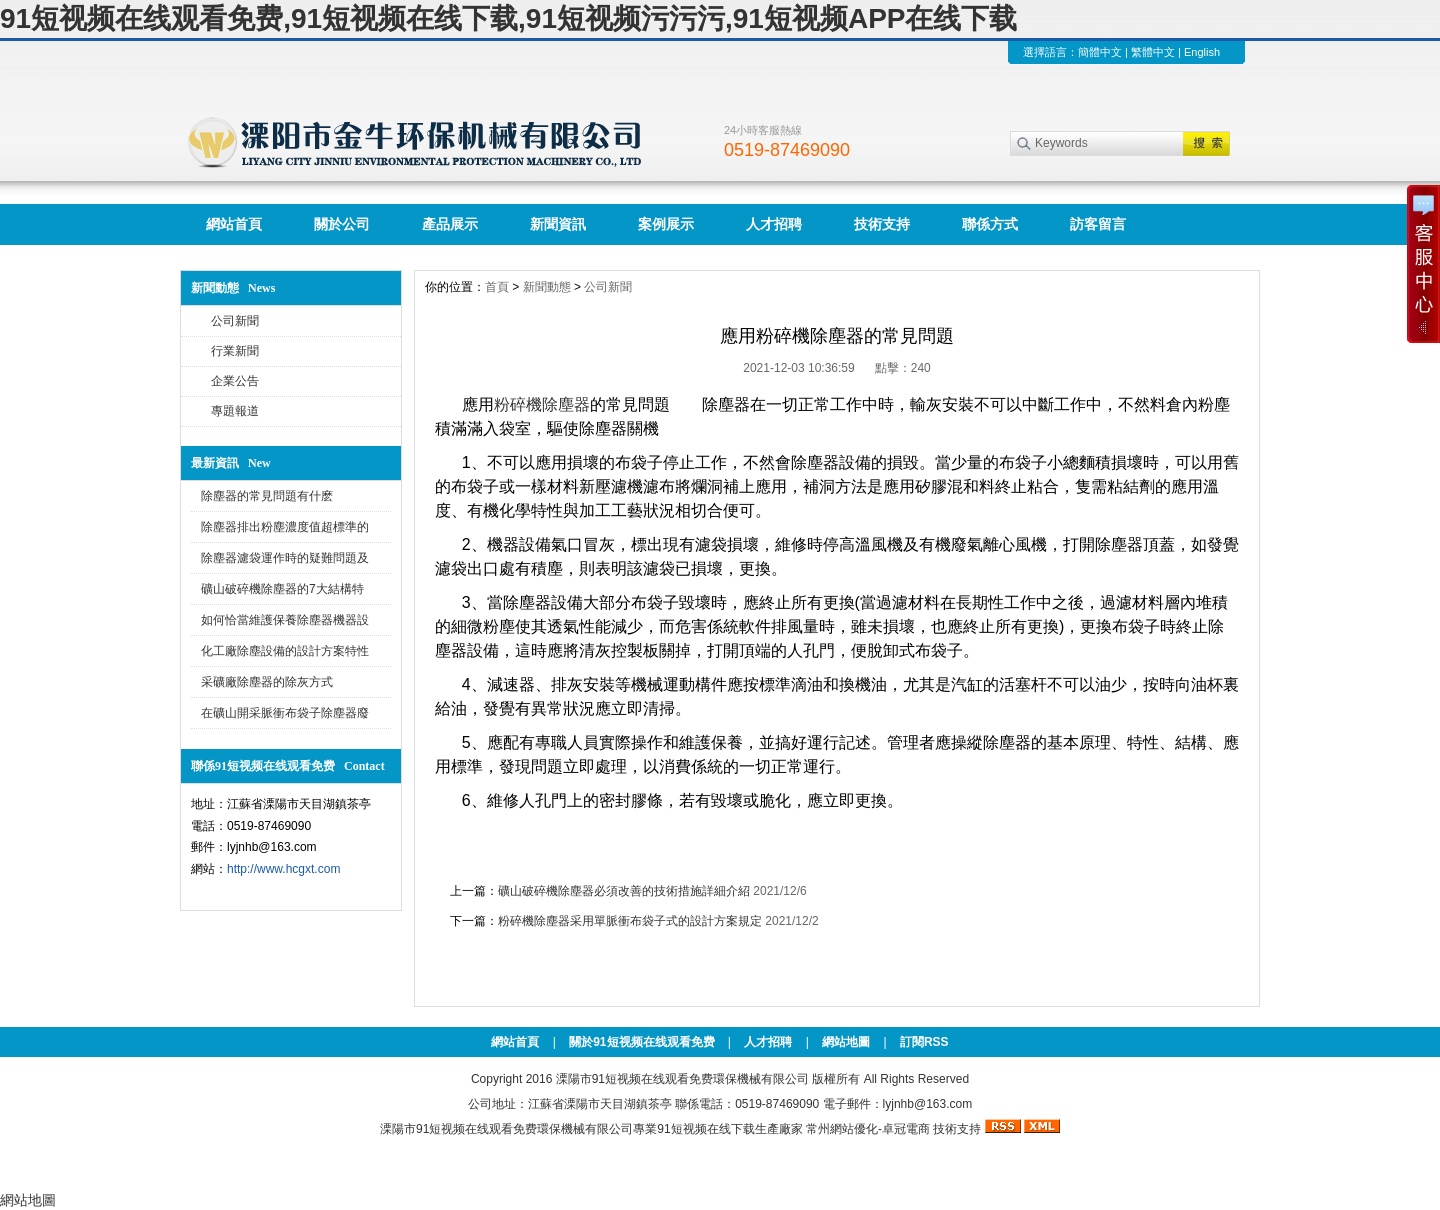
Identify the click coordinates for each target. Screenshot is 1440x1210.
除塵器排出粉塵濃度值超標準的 (285, 527)
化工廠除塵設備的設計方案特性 (285, 651)
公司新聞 (235, 321)
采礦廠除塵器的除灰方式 (267, 682)
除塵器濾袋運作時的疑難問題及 (285, 558)
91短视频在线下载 (705, 1129)
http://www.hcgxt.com (283, 869)
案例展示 (666, 224)
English (1202, 52)
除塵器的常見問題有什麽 (267, 496)
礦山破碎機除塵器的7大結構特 (282, 589)
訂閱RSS (924, 1042)
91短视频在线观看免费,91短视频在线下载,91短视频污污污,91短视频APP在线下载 (509, 18)
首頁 (497, 287)
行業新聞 (235, 351)
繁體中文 (1153, 52)
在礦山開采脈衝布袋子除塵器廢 (285, 713)
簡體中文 (1100, 52)
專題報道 (235, 411)
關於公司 (342, 224)
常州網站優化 (842, 1129)
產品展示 (450, 224)
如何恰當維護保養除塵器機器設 (285, 620)
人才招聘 (774, 224)
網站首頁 (234, 224)
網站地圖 (846, 1042)
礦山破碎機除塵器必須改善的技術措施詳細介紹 (624, 891)
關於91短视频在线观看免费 (641, 1042)
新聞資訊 (558, 224)
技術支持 (882, 224)
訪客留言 (1098, 224)
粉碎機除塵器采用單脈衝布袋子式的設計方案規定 (630, 921)
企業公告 (235, 381)
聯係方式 (990, 224)
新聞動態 (547, 287)
